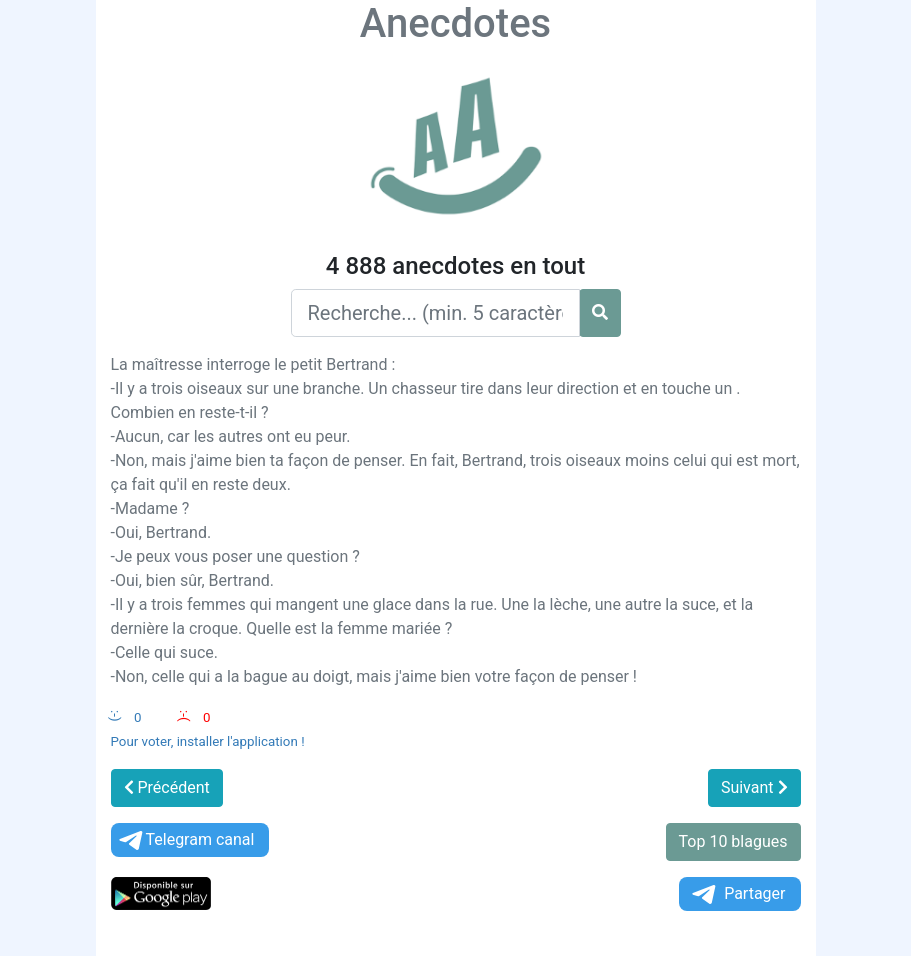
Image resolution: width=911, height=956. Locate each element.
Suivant (754, 787)
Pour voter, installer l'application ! (208, 741)
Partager (737, 894)
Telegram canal (185, 840)
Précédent (167, 787)
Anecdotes (455, 23)
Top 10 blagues (733, 841)
